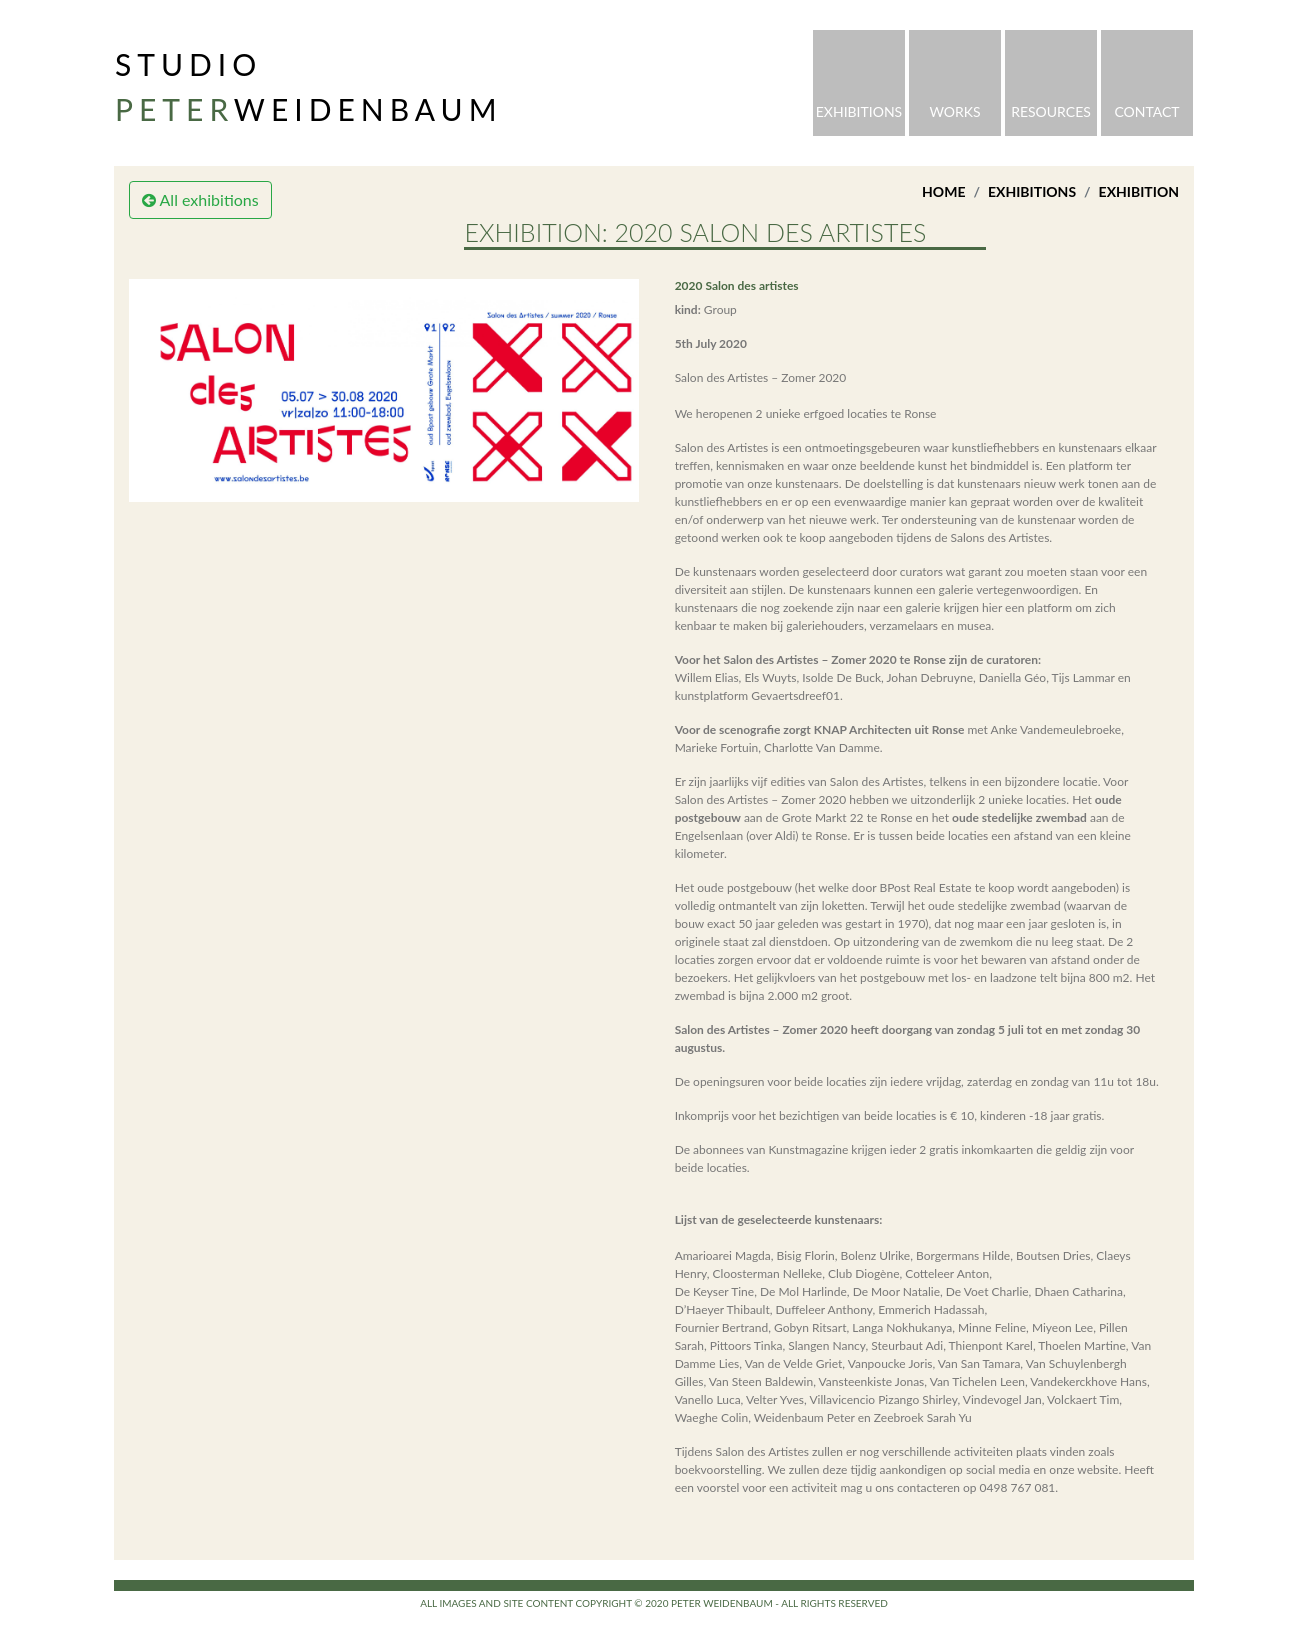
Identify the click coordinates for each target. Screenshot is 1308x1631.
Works (954, 111)
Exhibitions (859, 111)
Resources (1051, 111)
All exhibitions (200, 199)
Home (943, 191)
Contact (1146, 111)
